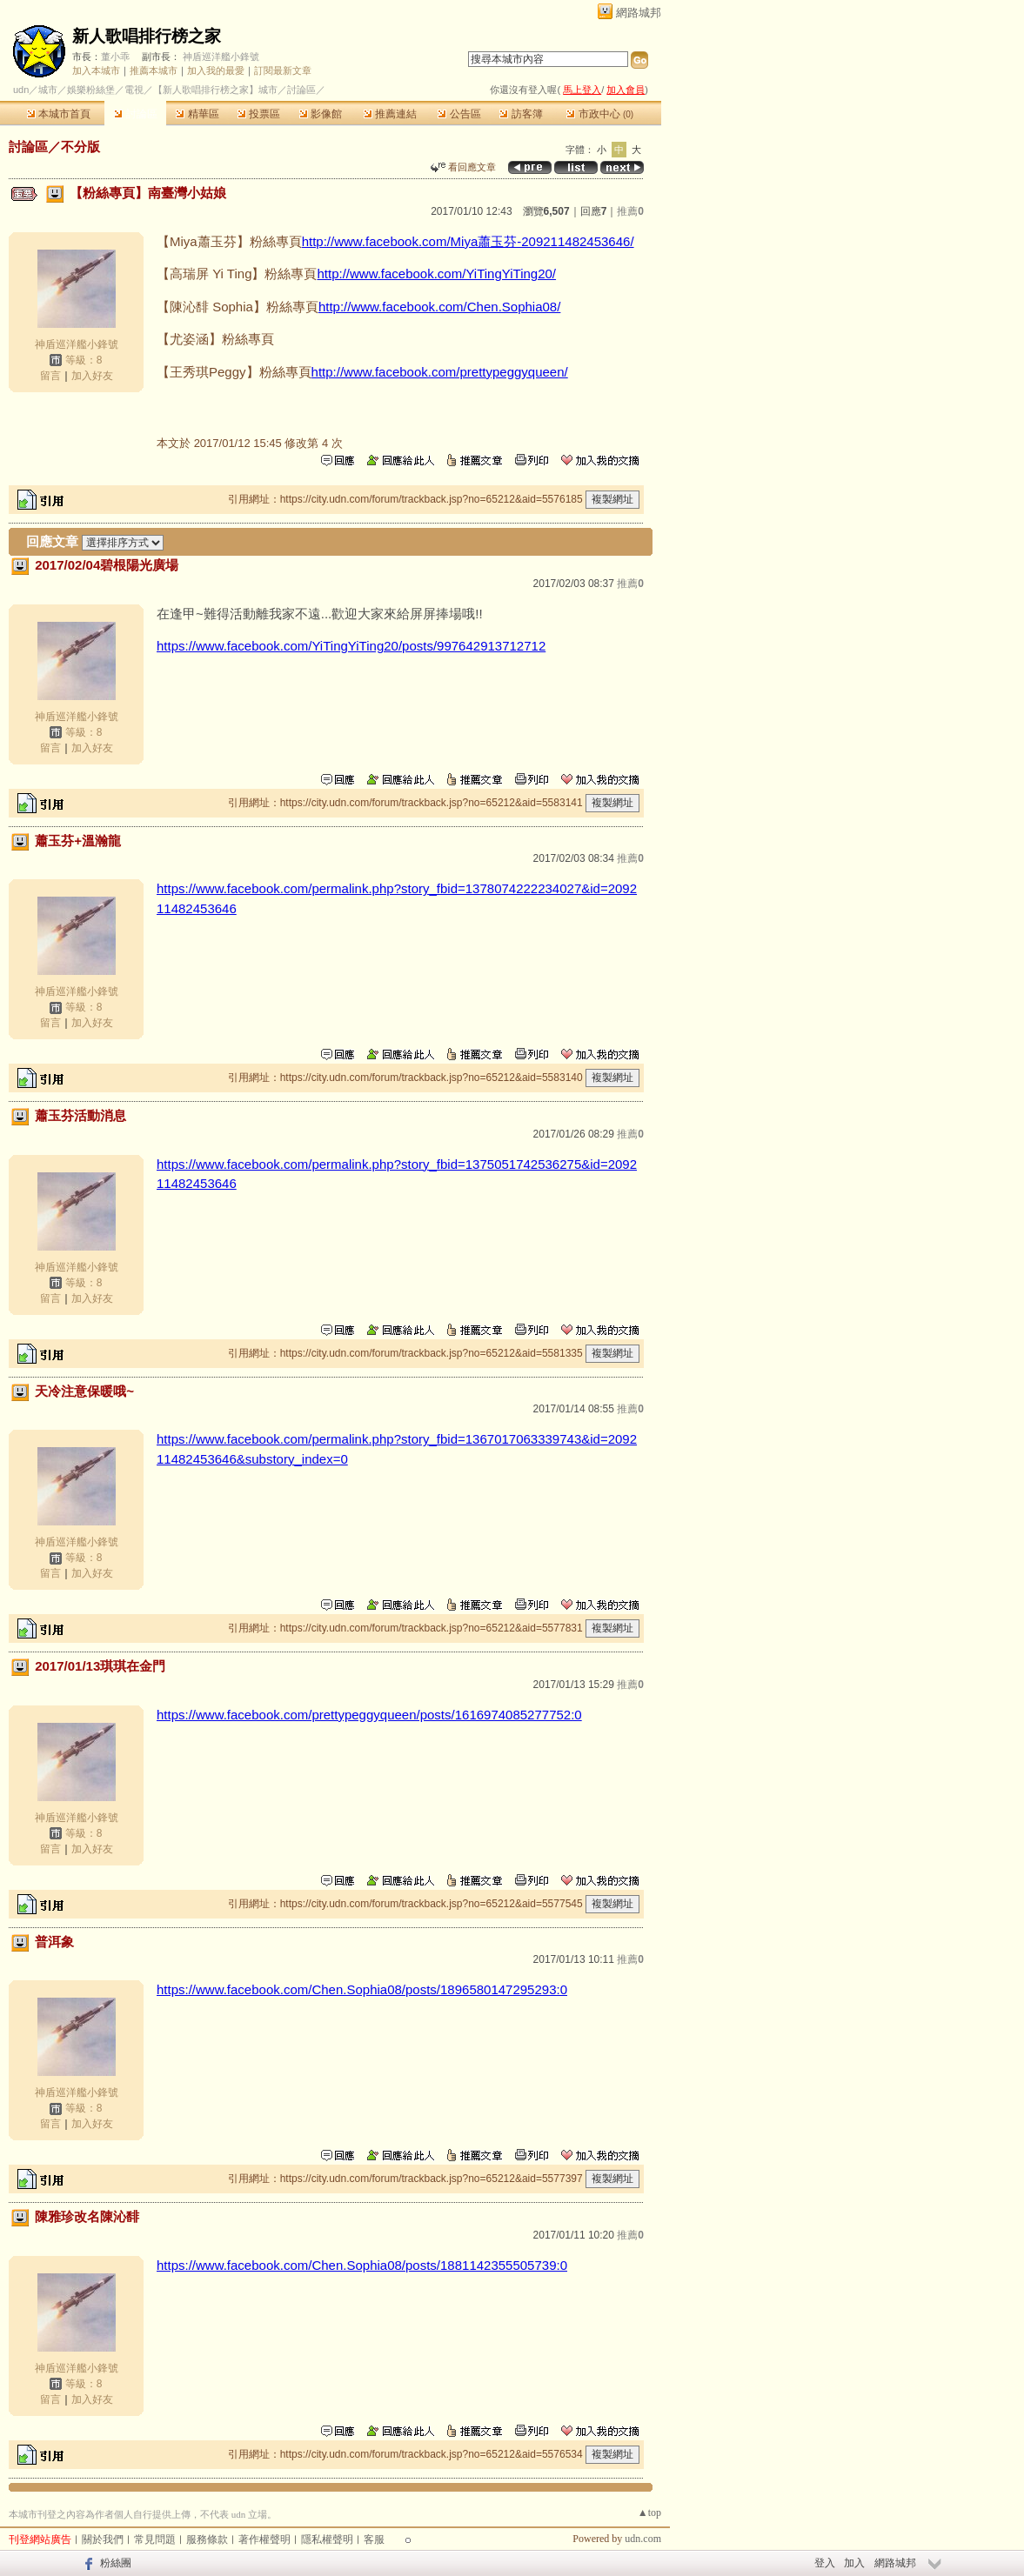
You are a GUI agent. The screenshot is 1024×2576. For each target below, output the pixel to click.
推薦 (630, 211)
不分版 (80, 146)
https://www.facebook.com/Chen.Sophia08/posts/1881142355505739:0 (362, 2265)
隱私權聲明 (327, 2539)
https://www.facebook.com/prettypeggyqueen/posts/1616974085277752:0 (369, 1714)
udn (21, 89)
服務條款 (207, 2539)
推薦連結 (390, 114)
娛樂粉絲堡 (91, 89)
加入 (854, 2563)
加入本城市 (96, 70)
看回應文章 (463, 167)
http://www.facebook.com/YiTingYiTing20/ (436, 273)
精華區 (197, 114)
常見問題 (155, 2539)
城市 (47, 89)
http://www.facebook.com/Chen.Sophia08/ (439, 306)
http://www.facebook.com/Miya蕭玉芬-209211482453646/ (468, 241)
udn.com (643, 2539)
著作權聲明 (264, 2539)
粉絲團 (115, 2563)
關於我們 (103, 2539)
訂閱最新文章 (282, 70)
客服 (374, 2539)
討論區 (135, 114)
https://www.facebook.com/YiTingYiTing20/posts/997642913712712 (351, 645)
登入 (824, 2563)
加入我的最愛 (215, 70)
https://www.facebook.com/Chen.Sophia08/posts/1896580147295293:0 (362, 1989)
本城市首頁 (58, 114)
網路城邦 (638, 12)
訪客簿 (520, 114)
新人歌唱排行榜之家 (146, 36)
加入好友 (92, 376)
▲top (649, 2512)
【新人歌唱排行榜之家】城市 (215, 89)
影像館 (320, 114)
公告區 (459, 114)
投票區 (259, 114)
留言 (50, 376)
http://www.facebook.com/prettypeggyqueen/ (439, 371)
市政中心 (599, 114)
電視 (134, 89)
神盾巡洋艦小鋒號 (221, 56)
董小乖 (115, 56)
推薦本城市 (153, 70)
